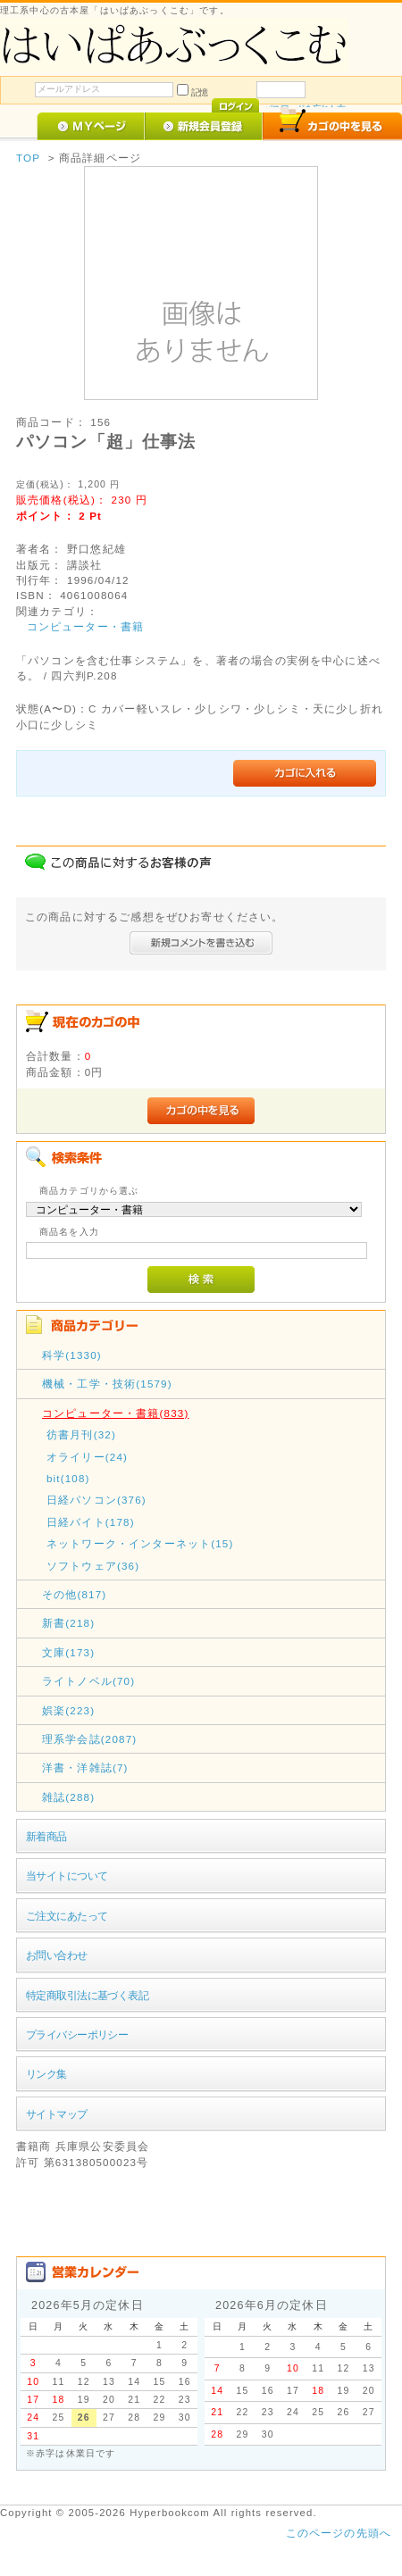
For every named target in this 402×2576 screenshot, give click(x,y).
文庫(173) (68, 1652)
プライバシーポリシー (77, 2034)
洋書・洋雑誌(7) (85, 1767)
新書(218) (68, 1623)
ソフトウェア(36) (92, 1565)
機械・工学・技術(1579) (107, 1383)
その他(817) (74, 1594)
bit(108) (68, 1478)
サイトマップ (57, 2114)
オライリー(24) (87, 1457)
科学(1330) (72, 1355)
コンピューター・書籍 (86, 626)
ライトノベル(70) (88, 1681)
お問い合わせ (57, 1955)
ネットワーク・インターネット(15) (140, 1543)
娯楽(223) (68, 1710)
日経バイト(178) (90, 1522)
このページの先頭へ (338, 2532)
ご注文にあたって (66, 1916)
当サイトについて (66, 1875)
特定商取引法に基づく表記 (87, 1995)
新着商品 (46, 1836)
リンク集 (46, 2074)
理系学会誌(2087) (89, 1739)
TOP (28, 157)
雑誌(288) (68, 1797)
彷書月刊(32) (81, 1434)
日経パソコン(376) (96, 1499)
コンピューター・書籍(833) (115, 1413)
